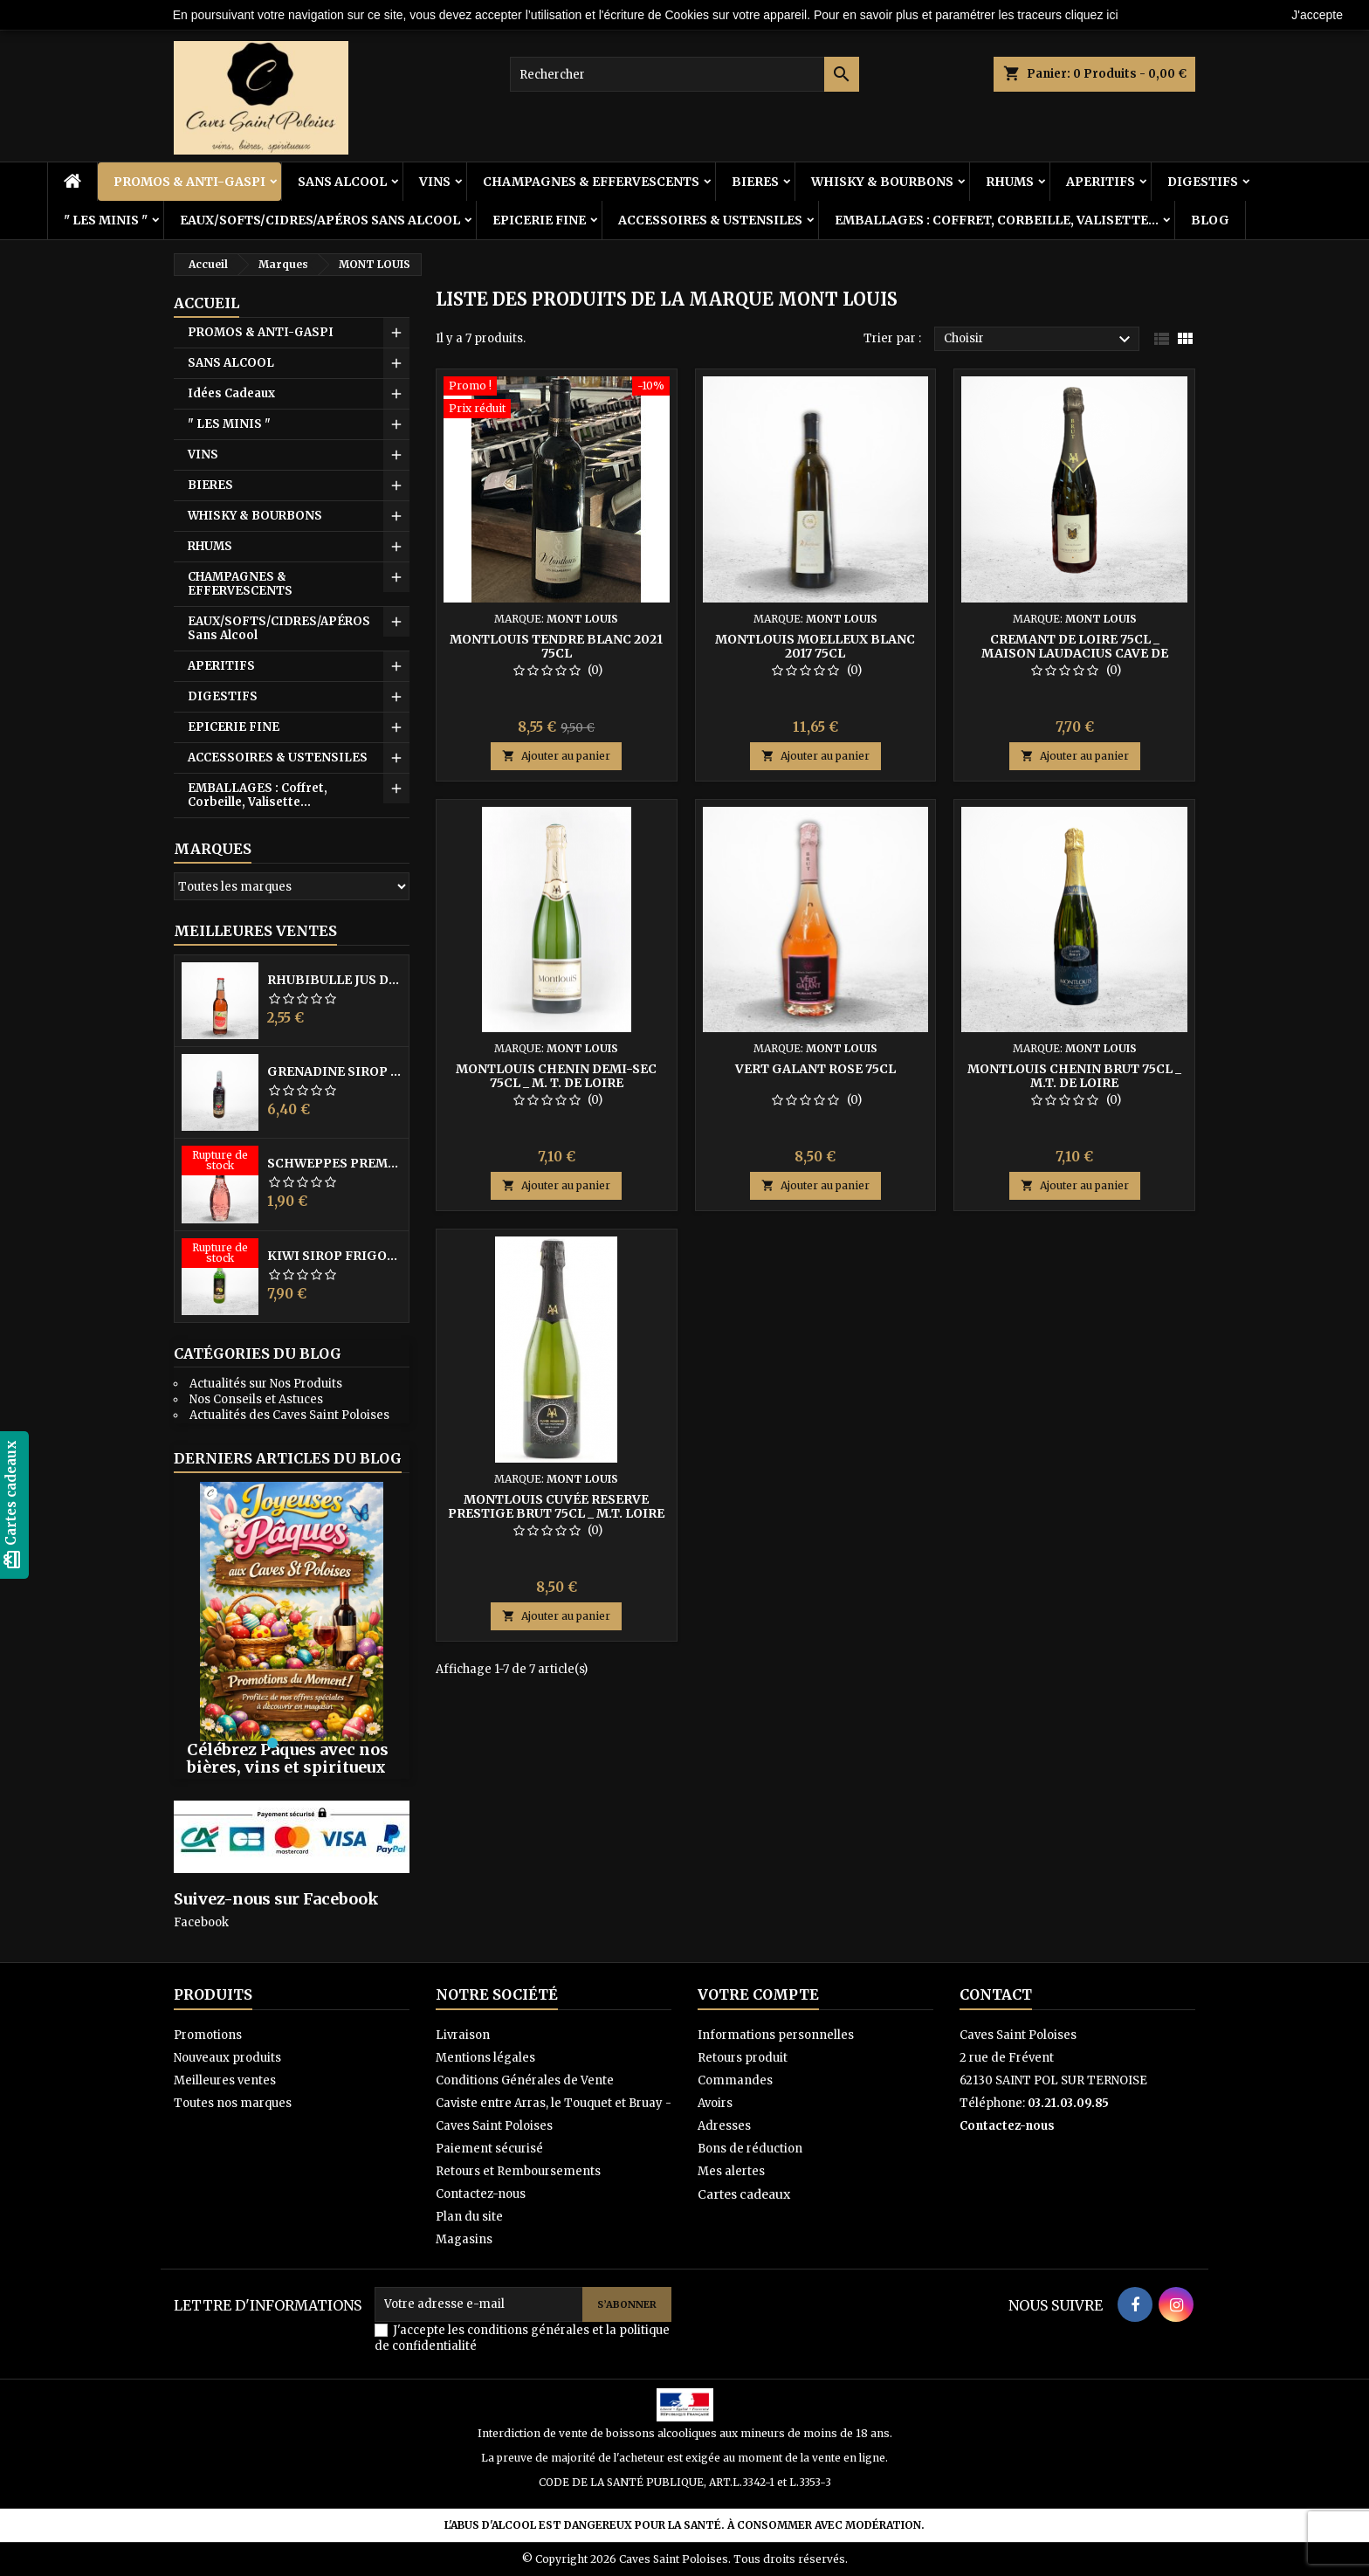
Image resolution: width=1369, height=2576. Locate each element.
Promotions (208, 2035)
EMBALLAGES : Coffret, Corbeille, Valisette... (997, 220)
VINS (435, 181)
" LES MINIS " (106, 220)
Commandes (735, 2080)
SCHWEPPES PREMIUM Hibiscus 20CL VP (334, 1163)
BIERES (755, 181)
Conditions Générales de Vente (525, 2080)
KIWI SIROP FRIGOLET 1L (334, 1256)
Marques (212, 849)
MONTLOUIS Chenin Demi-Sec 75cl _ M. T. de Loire (556, 1076)
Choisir (1039, 339)
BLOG (1210, 220)
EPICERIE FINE (539, 220)
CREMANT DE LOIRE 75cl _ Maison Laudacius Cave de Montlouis (1074, 653)
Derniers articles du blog (288, 1458)
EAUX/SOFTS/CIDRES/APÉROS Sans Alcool (320, 220)
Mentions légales (485, 2057)
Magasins (464, 2239)
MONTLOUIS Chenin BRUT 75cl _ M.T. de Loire (1074, 1076)
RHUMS (1010, 181)
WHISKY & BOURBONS (882, 181)
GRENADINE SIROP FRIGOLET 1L (334, 1071)
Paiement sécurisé (489, 2148)
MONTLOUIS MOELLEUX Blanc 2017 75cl (815, 646)
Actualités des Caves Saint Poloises (289, 1415)
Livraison (463, 2035)
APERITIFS (1100, 181)
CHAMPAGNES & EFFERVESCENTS (591, 181)
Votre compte (758, 1994)
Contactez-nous (481, 2194)
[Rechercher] (684, 74)
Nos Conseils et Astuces (256, 1399)
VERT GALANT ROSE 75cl (815, 1069)
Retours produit (743, 2057)
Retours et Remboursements (518, 2171)
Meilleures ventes (225, 2080)
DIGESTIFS (1202, 181)
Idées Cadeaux (231, 393)
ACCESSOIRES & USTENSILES (710, 220)
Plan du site (469, 2216)
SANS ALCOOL (342, 181)
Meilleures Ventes (255, 931)
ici (1112, 15)
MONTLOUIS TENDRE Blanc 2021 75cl (556, 646)
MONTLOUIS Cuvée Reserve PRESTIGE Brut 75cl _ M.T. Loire (556, 1506)
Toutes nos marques (233, 2103)
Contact (996, 1994)
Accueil (206, 303)
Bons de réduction (750, 2148)
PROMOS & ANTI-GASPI (189, 181)
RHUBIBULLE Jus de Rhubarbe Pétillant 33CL (334, 980)
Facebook (201, 1922)
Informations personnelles (776, 2035)
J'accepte (1317, 15)
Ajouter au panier (556, 755)
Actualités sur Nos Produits (265, 1383)
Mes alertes (731, 2171)
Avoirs (715, 2103)
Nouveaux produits (227, 2057)
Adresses (724, 2125)
